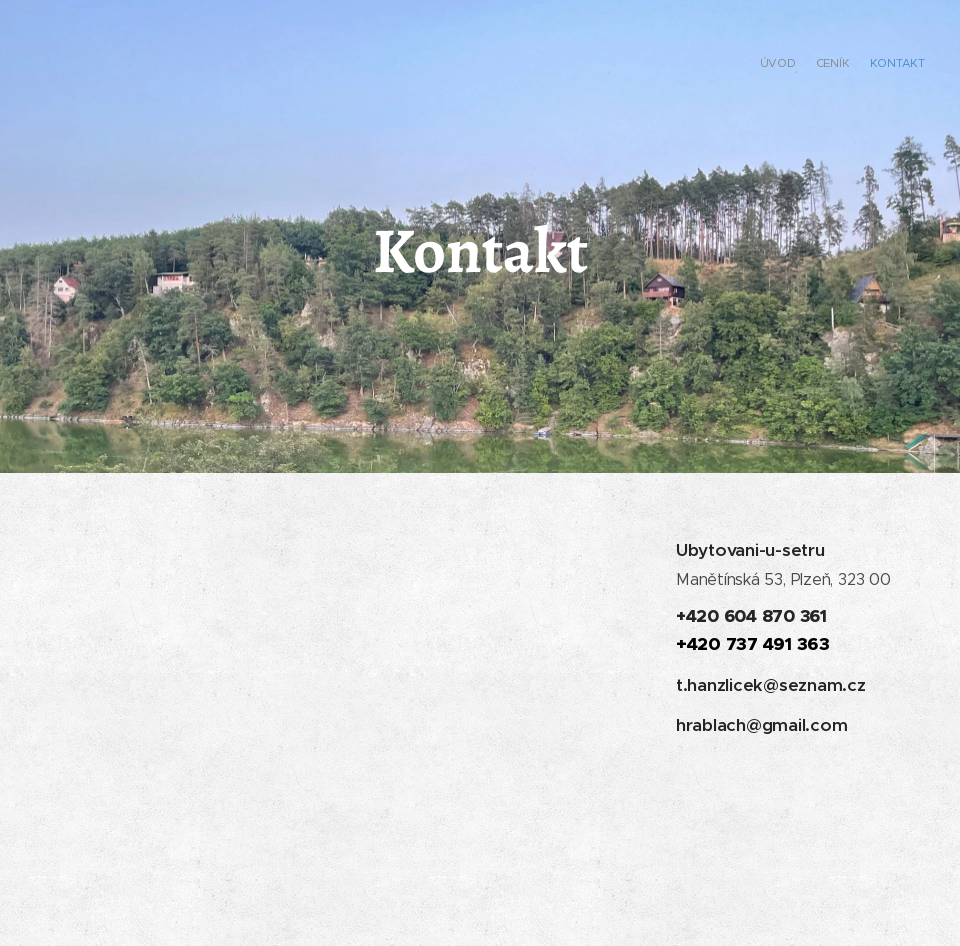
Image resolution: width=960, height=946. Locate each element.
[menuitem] (887, 65)
